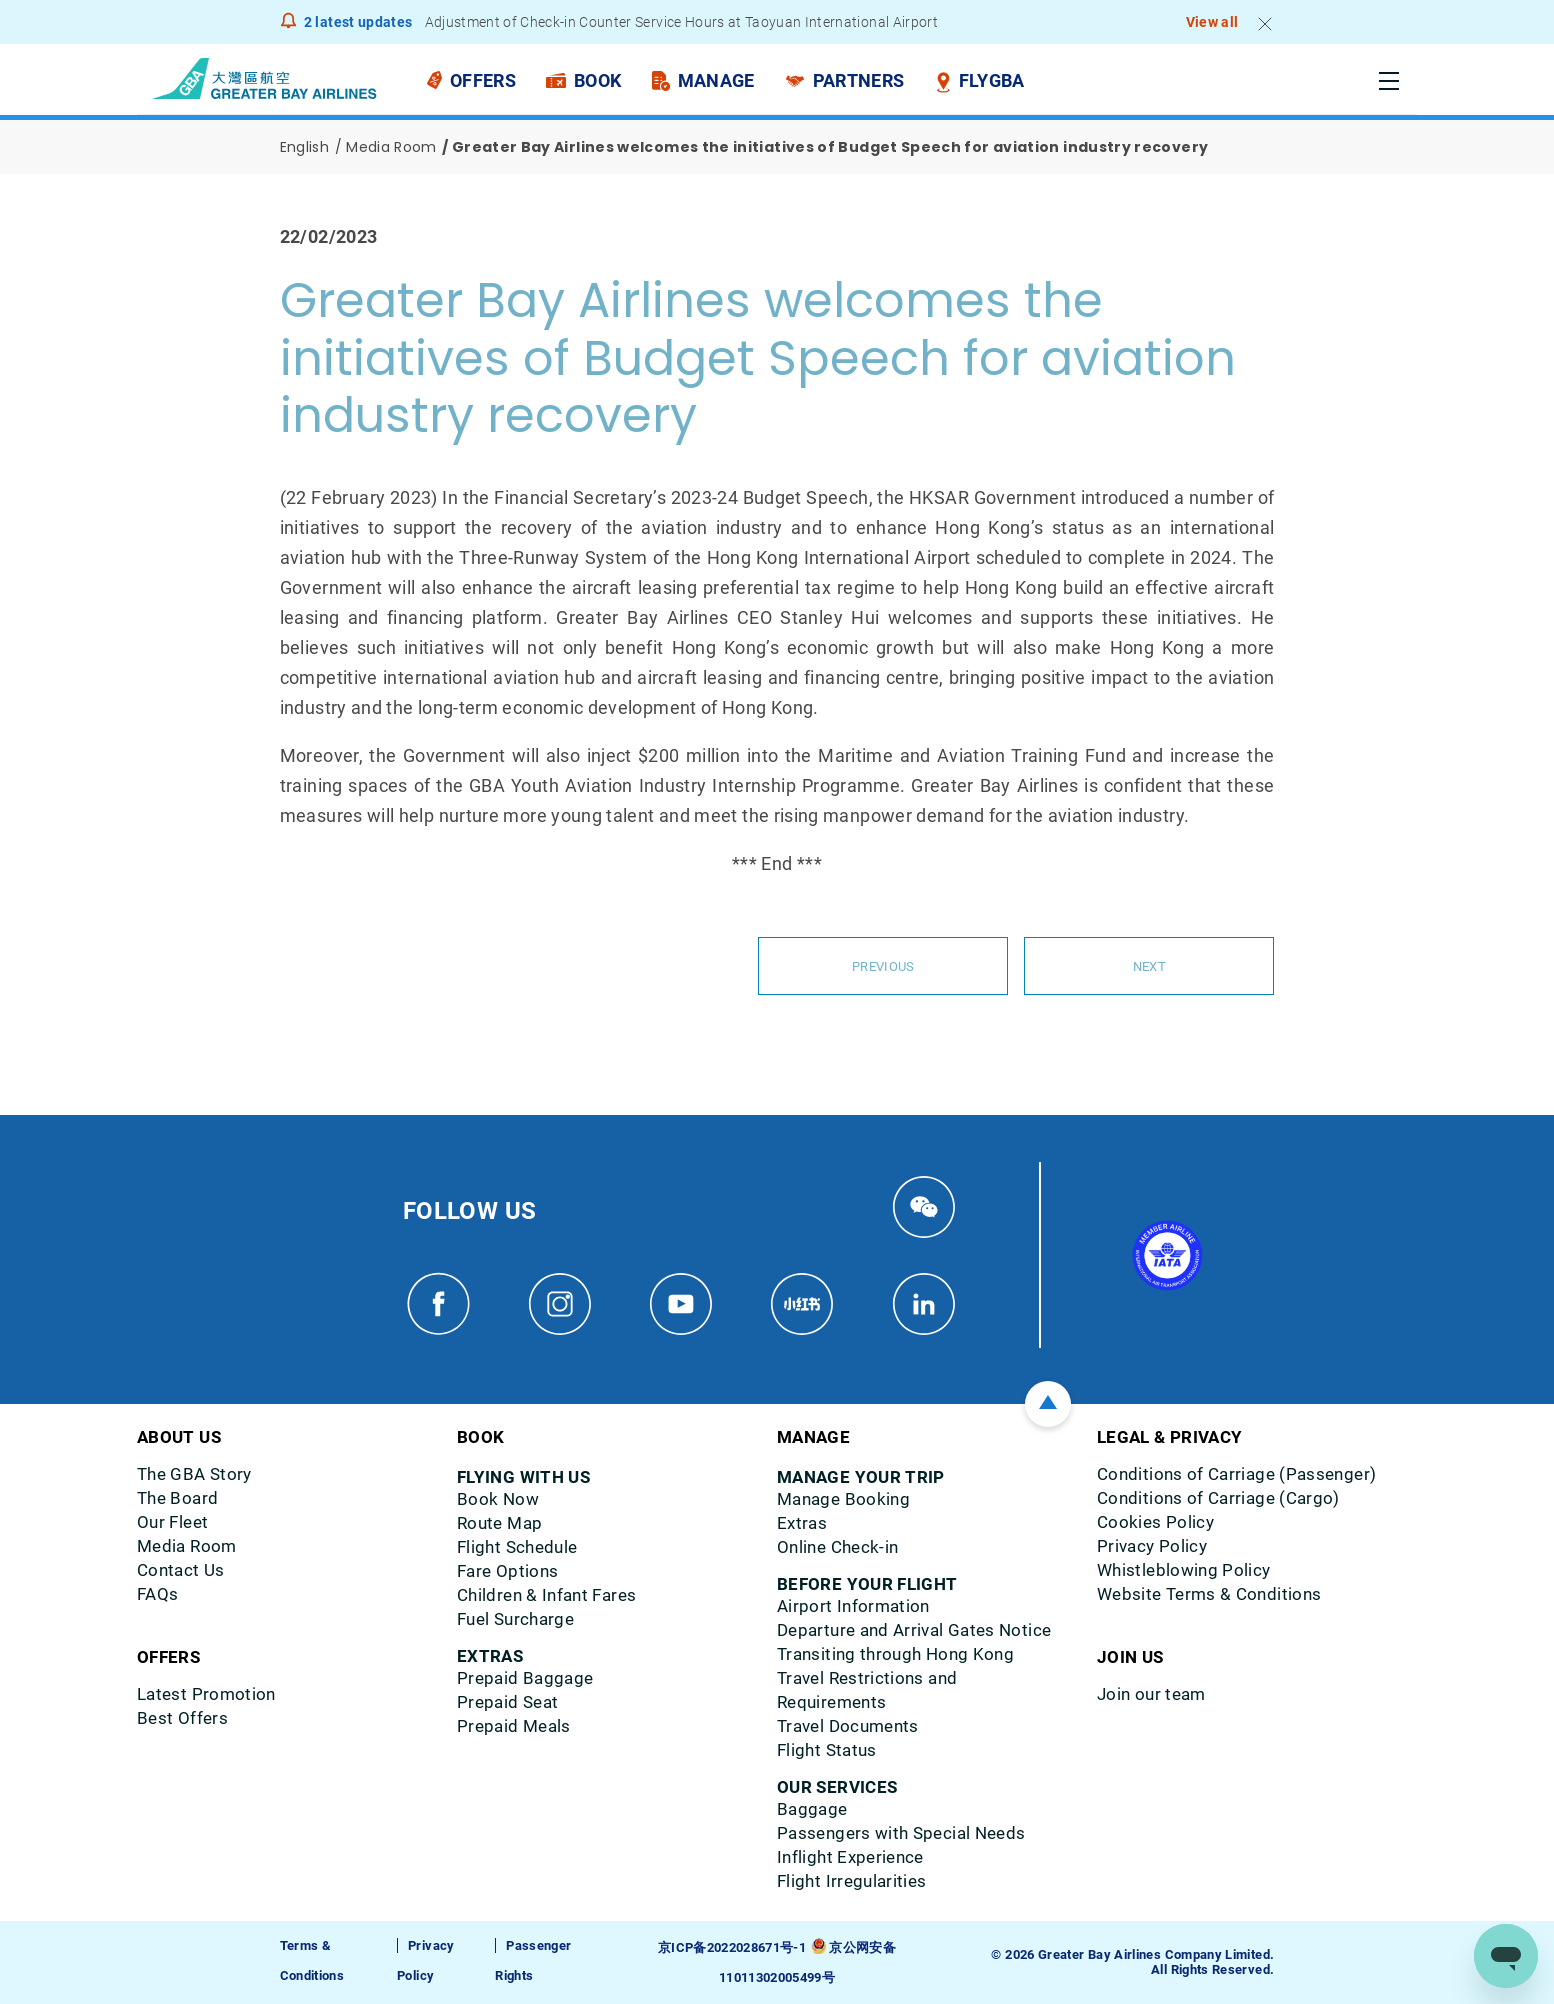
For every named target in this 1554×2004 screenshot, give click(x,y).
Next (1149, 966)
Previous (883, 966)
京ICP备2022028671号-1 (732, 1947)
